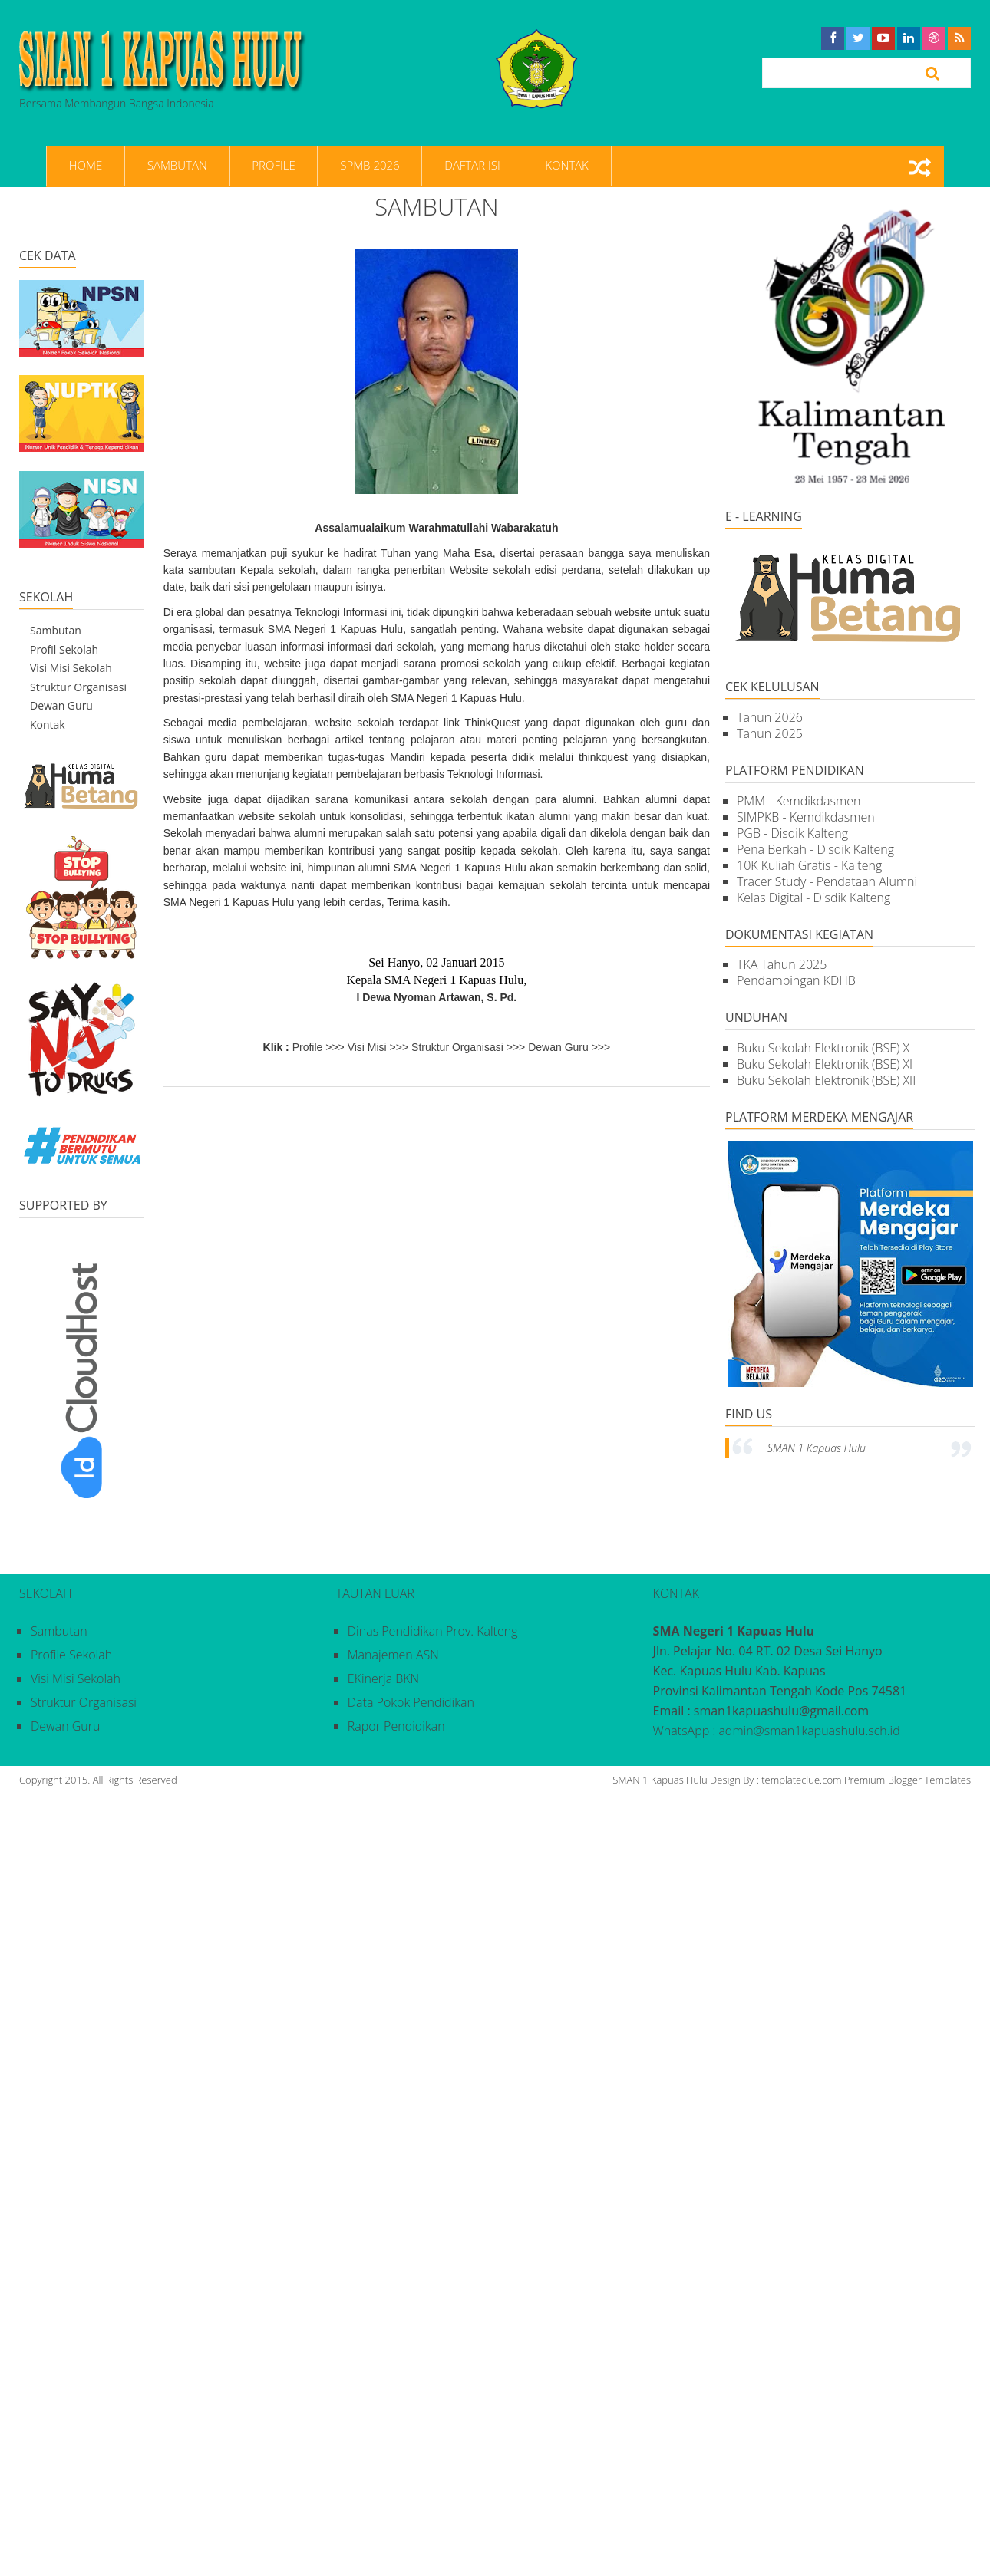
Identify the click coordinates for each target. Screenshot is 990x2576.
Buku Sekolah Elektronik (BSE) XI (824, 1064)
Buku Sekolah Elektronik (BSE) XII (826, 1080)
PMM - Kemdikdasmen (798, 800)
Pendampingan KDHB (796, 981)
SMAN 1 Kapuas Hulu (816, 1448)
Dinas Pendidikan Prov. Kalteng (433, 1630)
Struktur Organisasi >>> (468, 1047)
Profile (259, 166)
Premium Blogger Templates (907, 1780)
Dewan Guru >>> (569, 1047)
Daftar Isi (446, 166)
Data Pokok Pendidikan (411, 1702)
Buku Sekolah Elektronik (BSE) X (823, 1048)
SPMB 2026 (349, 166)
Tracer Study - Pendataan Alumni (827, 881)
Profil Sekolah (64, 649)
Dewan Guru (61, 705)
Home (82, 166)
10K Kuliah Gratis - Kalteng (809, 865)
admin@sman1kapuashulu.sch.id (808, 1730)
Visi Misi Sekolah (71, 667)
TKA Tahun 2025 (782, 965)
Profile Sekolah (71, 1654)
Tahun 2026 (770, 717)
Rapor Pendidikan (396, 1726)
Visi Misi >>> (378, 1047)
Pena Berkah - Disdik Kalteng (815, 849)
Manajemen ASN (393, 1654)
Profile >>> (318, 1047)
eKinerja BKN (383, 1678)
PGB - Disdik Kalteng (792, 833)
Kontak (535, 166)
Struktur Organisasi (78, 687)
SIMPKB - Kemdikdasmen (806, 817)
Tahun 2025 (770, 733)
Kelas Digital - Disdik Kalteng (813, 897)
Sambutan (168, 166)
